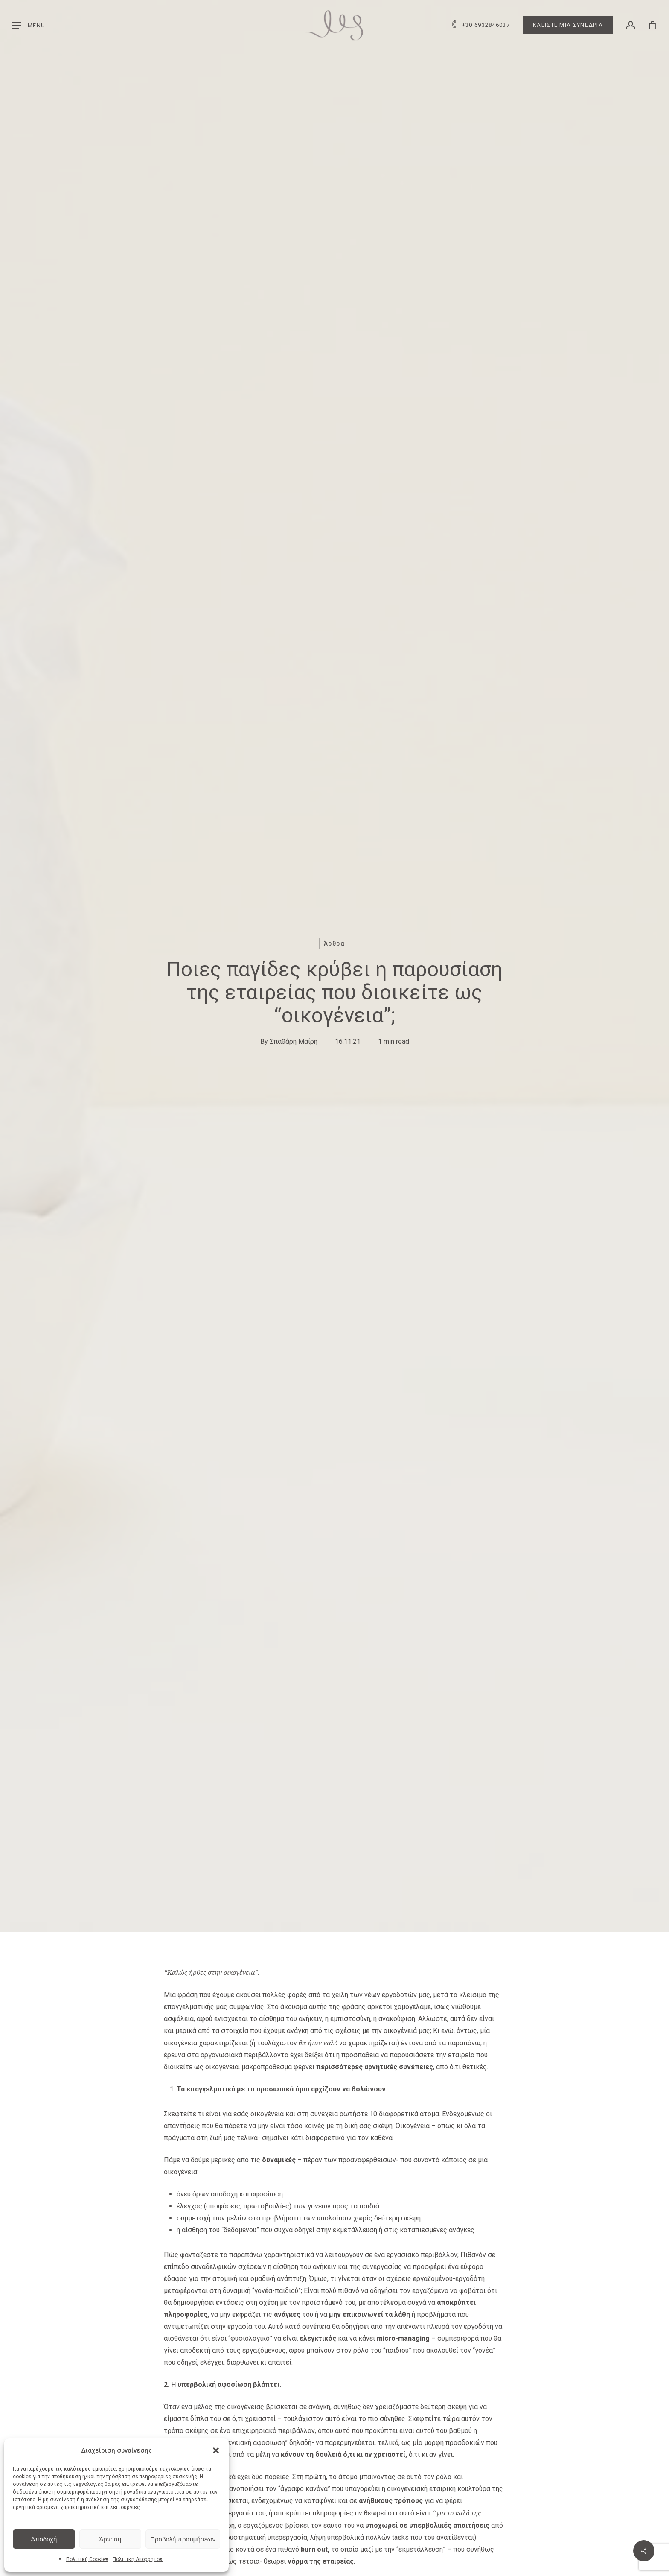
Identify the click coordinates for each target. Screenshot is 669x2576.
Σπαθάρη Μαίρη (293, 1041)
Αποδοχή (44, 2539)
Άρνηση (110, 2539)
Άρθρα (334, 943)
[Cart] (652, 25)
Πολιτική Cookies (87, 2559)
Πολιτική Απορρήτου (138, 2559)
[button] (216, 2450)
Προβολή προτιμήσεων (182, 2539)
